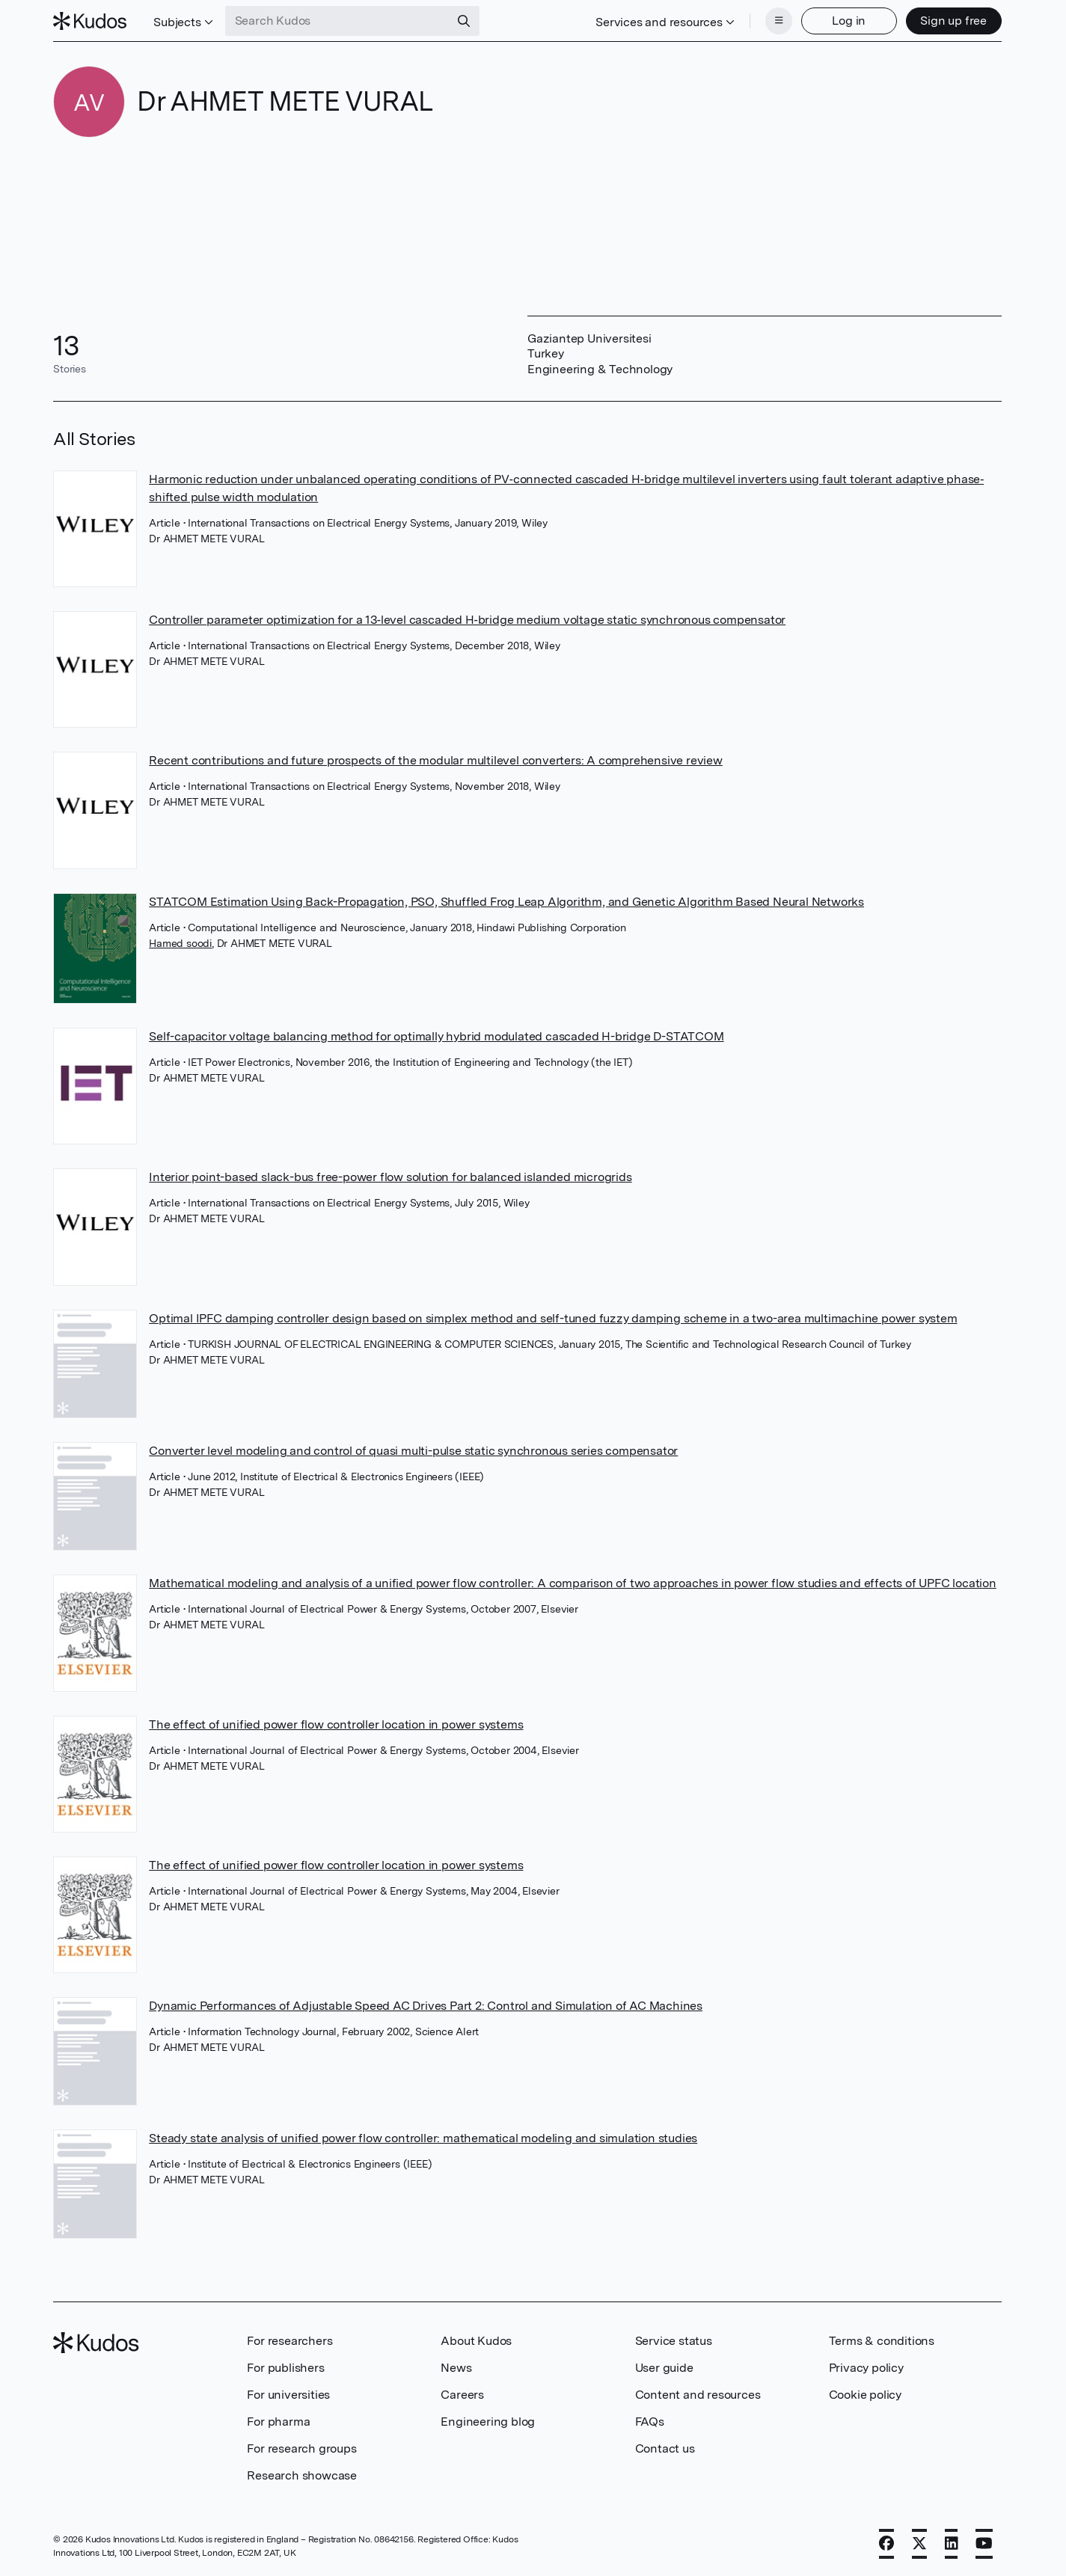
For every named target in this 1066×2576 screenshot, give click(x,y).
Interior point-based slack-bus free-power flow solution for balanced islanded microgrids (390, 1177)
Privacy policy (866, 2368)
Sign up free (953, 20)
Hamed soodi (180, 943)
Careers (462, 2395)
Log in (849, 20)
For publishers (285, 2368)
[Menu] (778, 20)
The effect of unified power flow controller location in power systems (336, 1724)
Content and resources (698, 2395)
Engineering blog (488, 2421)
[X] (919, 2544)
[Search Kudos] (337, 21)
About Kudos (476, 2341)
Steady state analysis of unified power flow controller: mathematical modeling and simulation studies (423, 2138)
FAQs (649, 2421)
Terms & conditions (881, 2341)
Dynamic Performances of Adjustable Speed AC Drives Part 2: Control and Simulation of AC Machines (425, 2006)
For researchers (289, 2341)
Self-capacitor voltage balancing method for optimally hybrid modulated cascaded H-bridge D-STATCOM (436, 1036)
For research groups (301, 2448)
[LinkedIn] (951, 2544)
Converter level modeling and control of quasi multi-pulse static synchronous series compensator (413, 1451)
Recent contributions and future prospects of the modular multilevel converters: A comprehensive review (436, 760)
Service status (673, 2341)
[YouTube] (984, 2544)
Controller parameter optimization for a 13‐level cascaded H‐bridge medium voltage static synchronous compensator (467, 620)
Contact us (665, 2448)
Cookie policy (865, 2395)
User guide (664, 2368)
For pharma (278, 2421)
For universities (288, 2395)
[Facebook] (886, 2544)
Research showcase (302, 2475)
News (456, 2368)
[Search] (464, 21)
